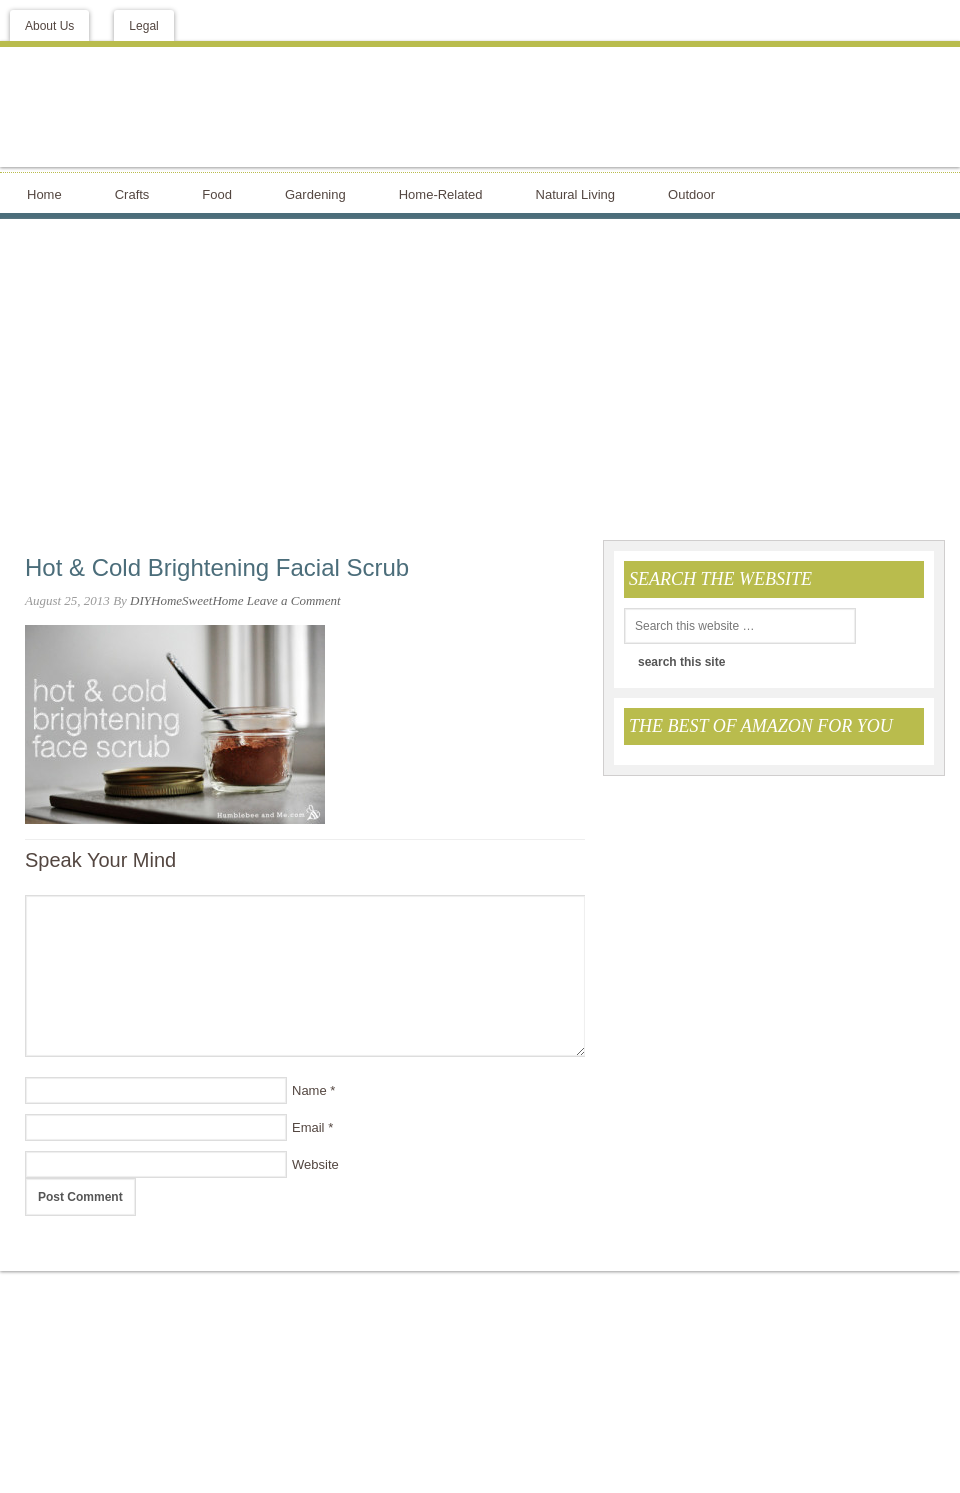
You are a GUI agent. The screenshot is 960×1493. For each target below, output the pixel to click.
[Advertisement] (480, 379)
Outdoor (691, 194)
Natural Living (576, 194)
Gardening (315, 194)
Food (217, 194)
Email (308, 1127)
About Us (49, 26)
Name (309, 1090)
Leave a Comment (294, 600)
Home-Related (441, 194)
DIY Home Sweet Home (480, 107)
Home (44, 194)
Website (315, 1164)
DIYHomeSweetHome (186, 600)
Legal (143, 26)
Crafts (132, 194)
